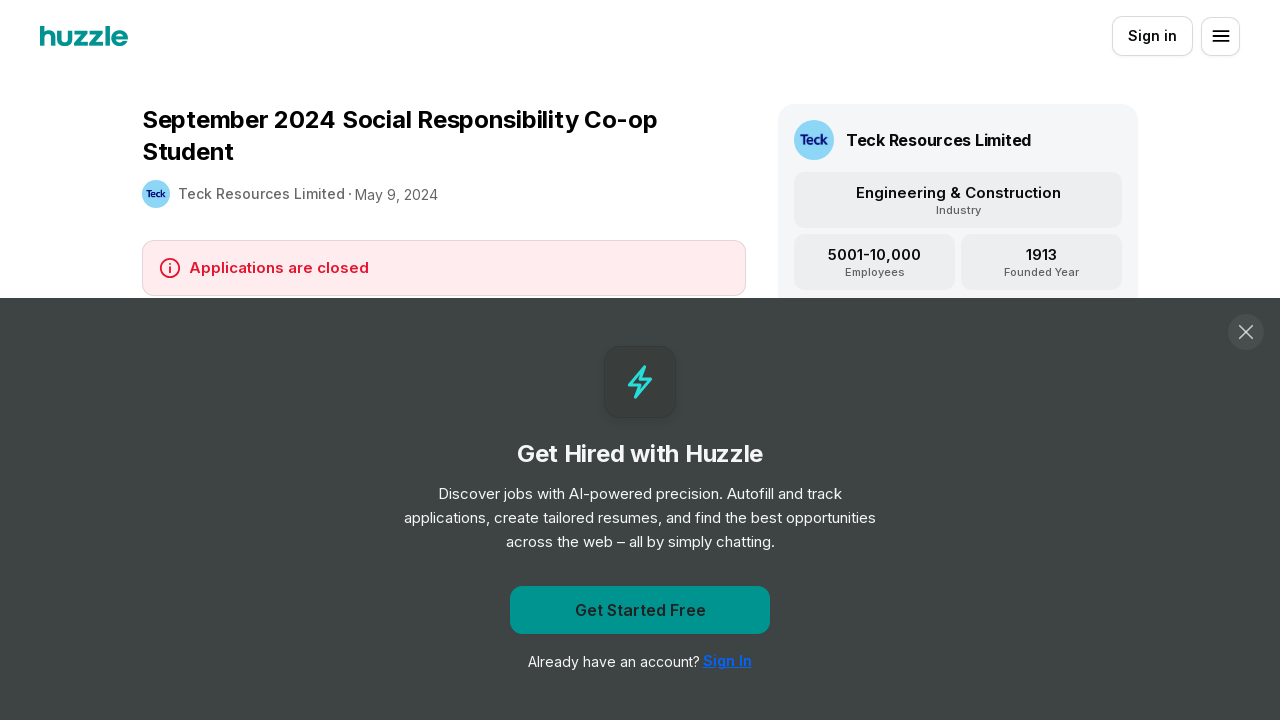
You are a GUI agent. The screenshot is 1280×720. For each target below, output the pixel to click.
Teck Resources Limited (261, 193)
